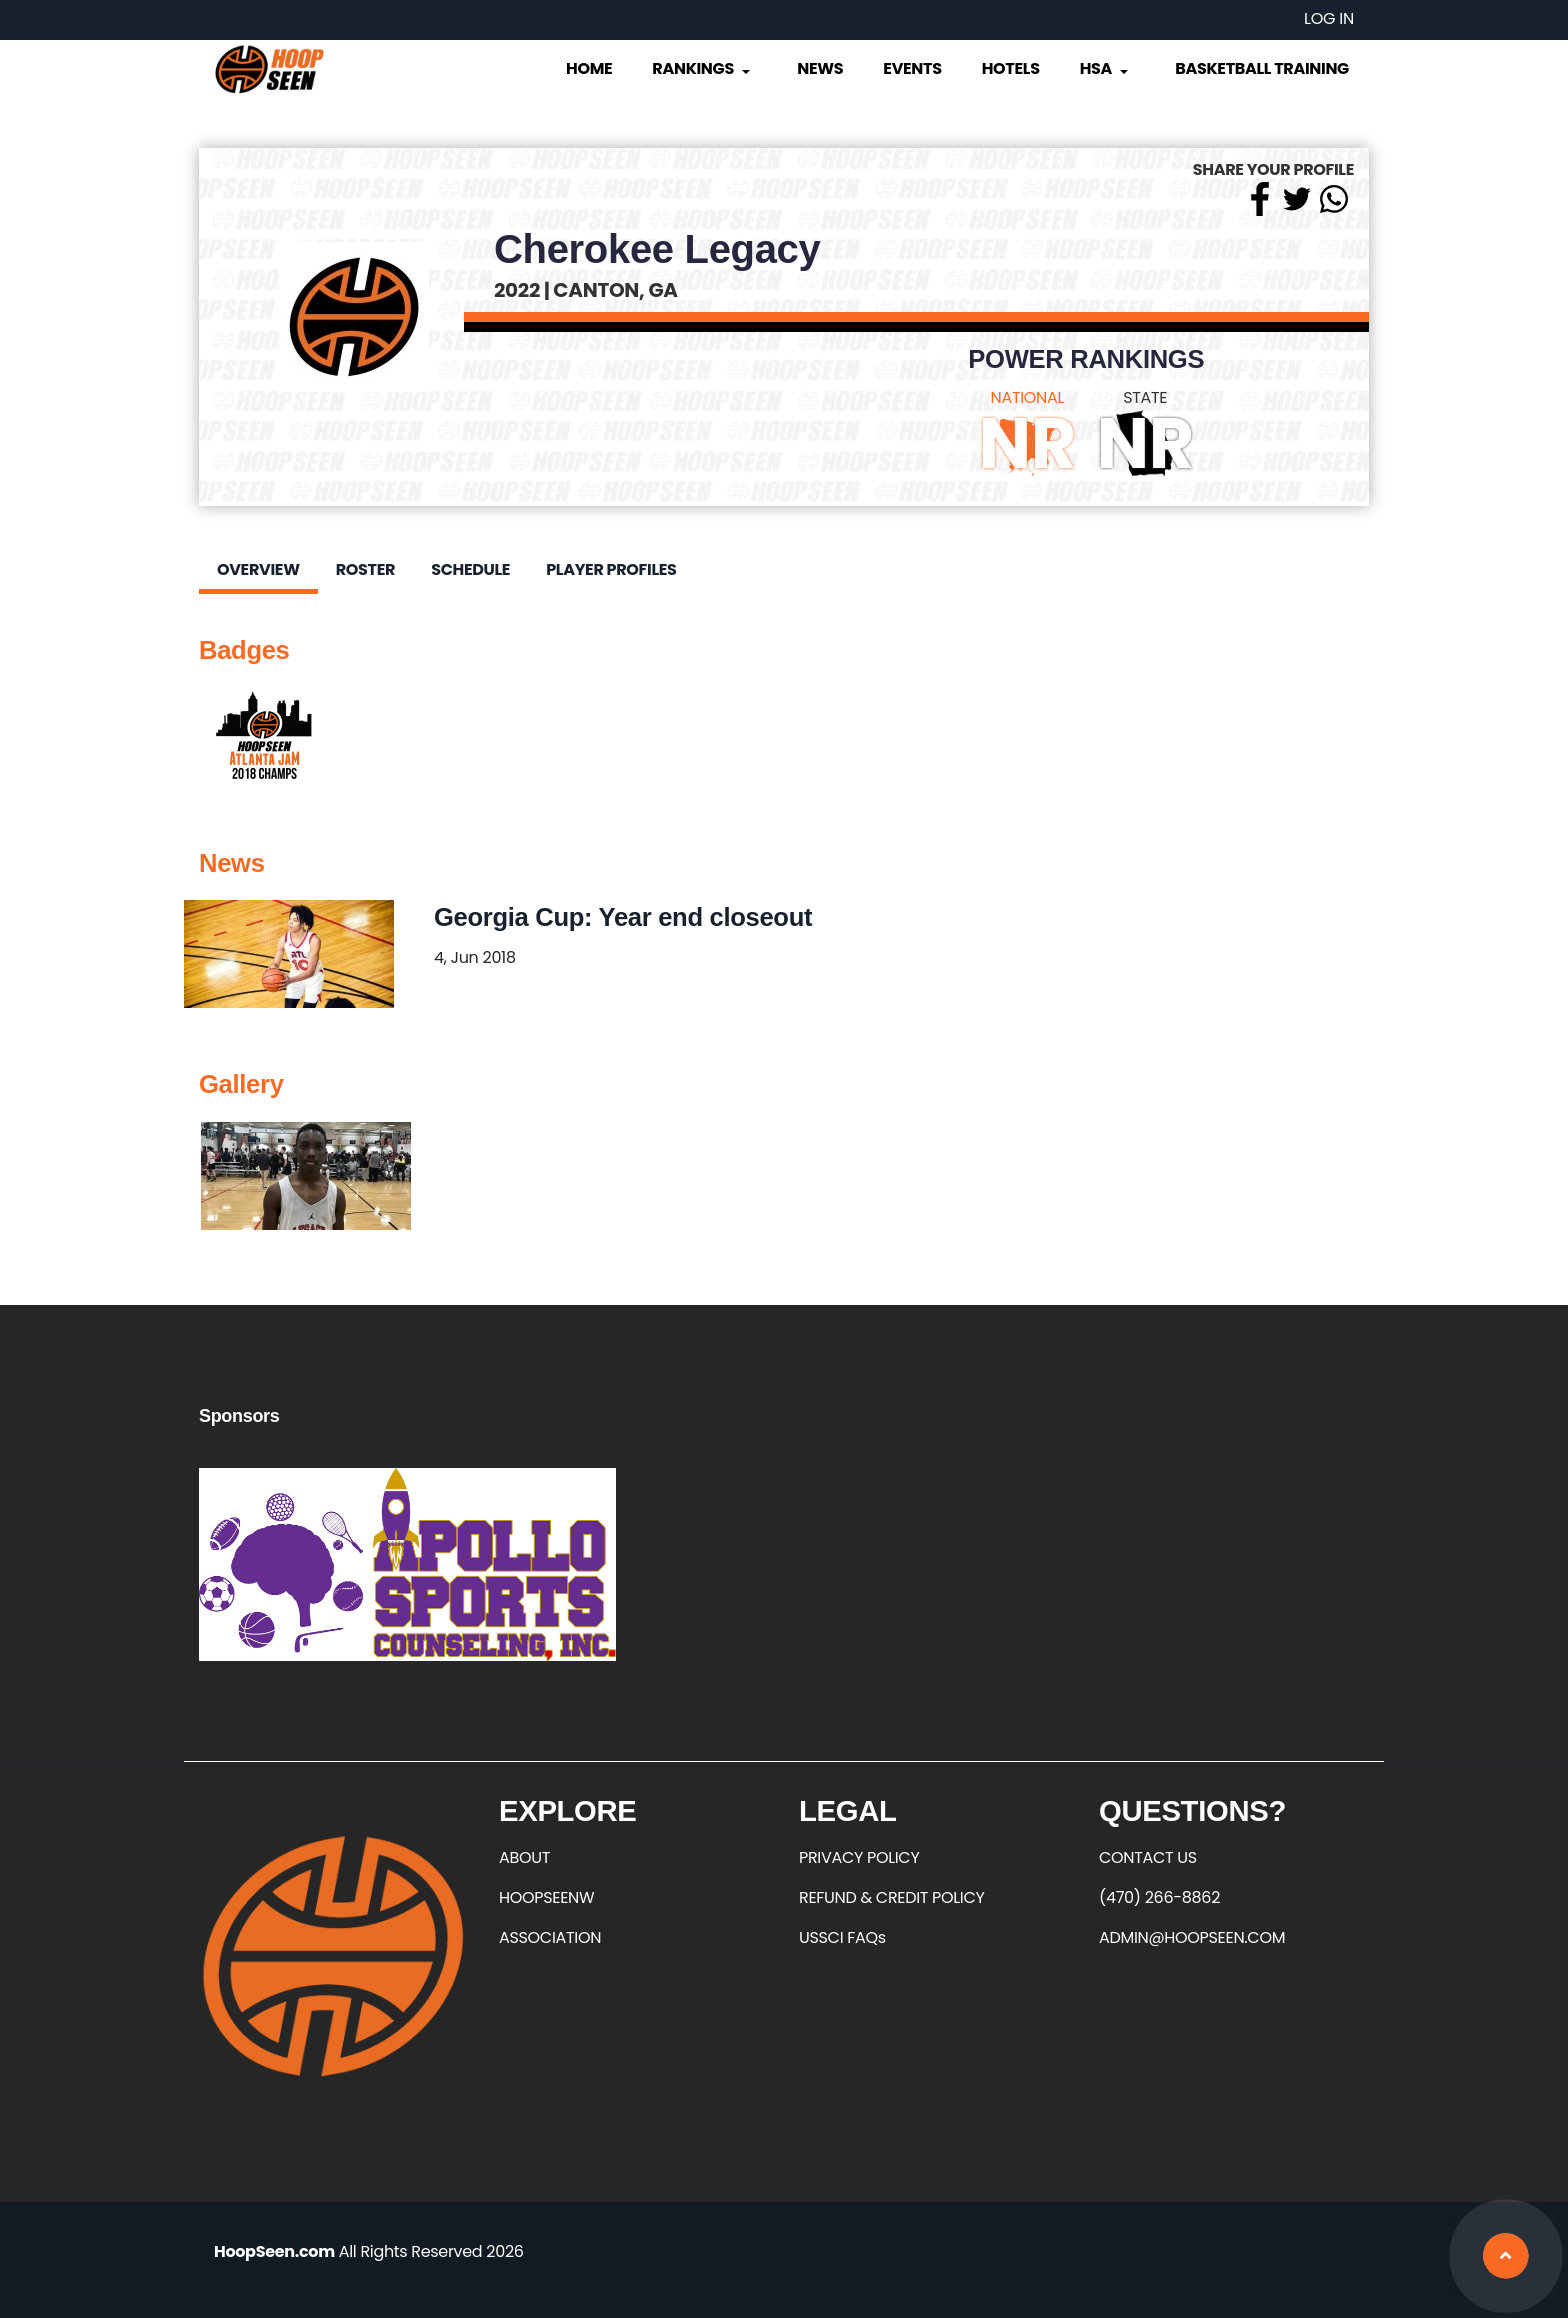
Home (589, 68)
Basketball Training (1262, 68)
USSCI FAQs (842, 1937)
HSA (1106, 68)
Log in (1329, 18)
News (820, 68)
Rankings (702, 68)
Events (912, 68)
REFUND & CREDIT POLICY (892, 1897)
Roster (365, 569)
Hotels (1011, 68)
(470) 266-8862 (1159, 1897)
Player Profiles (611, 569)
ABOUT (524, 1857)
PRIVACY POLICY (859, 1857)
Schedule (470, 569)
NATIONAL (1028, 397)
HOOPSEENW (546, 1897)
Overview (258, 569)
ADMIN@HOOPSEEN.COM (1192, 1937)
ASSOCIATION (550, 1937)
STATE (1145, 397)
